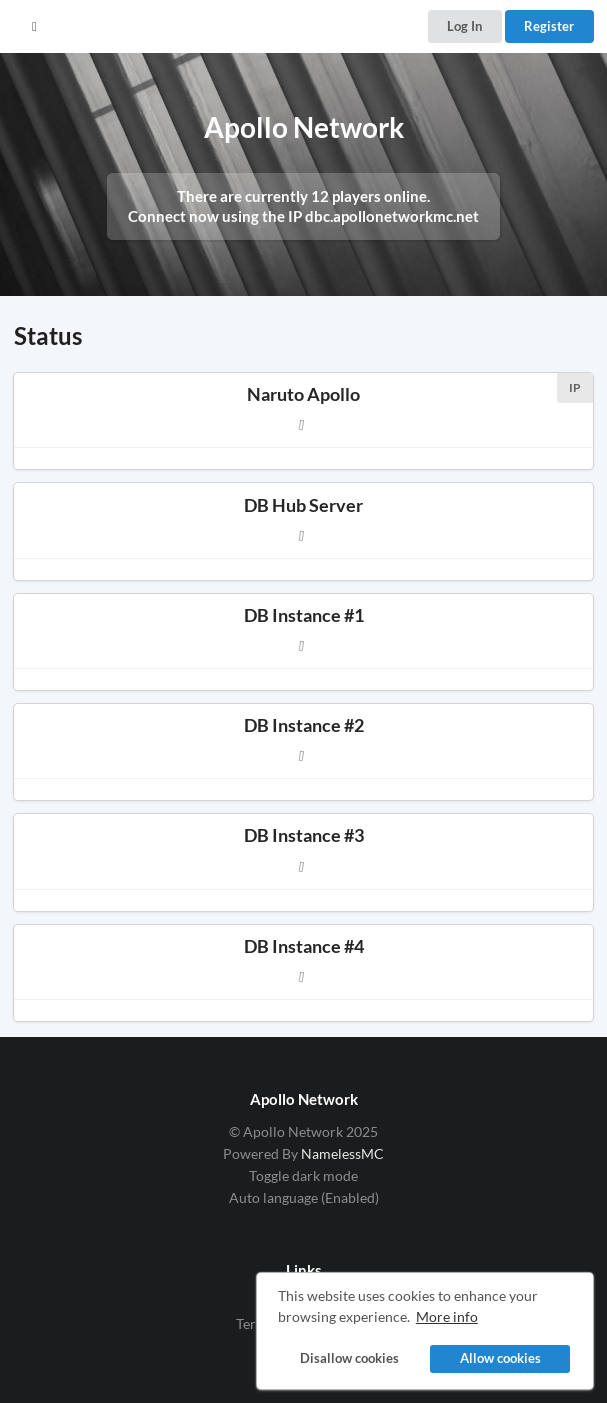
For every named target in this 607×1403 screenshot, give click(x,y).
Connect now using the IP (303, 216)
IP (575, 387)
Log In (464, 26)
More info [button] (447, 1316)
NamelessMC (342, 1153)
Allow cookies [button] (500, 1358)
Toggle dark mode (303, 1175)
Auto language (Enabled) (304, 1197)
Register (549, 26)
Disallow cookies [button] (349, 1358)
